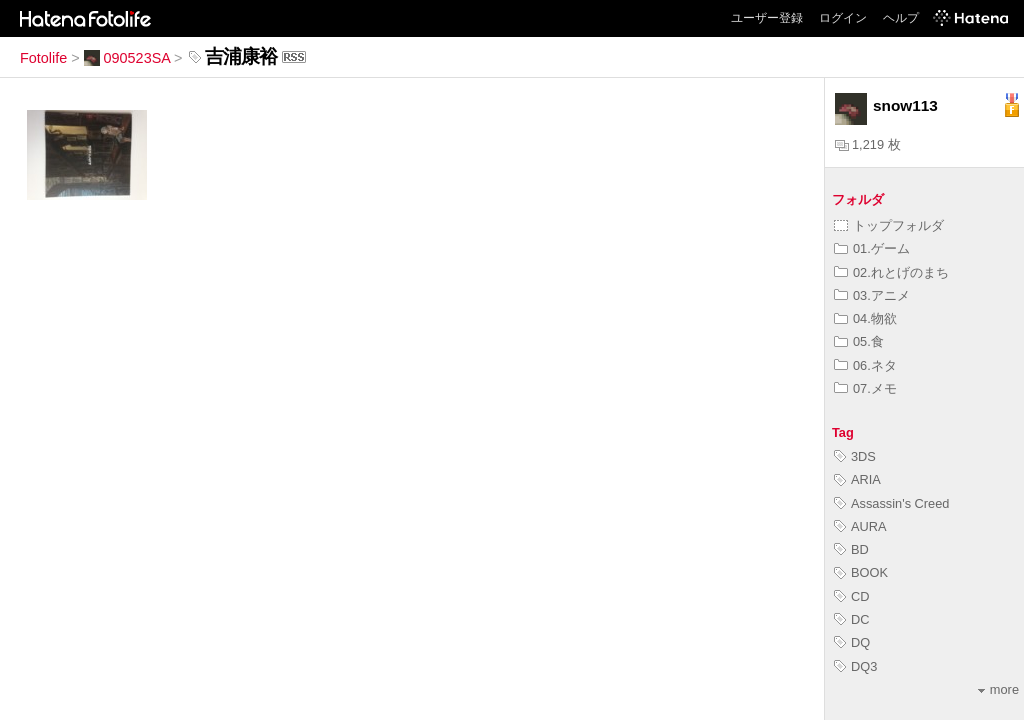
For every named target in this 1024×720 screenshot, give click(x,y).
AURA (860, 526)
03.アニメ (872, 295)
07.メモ (865, 388)
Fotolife (43, 58)
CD (851, 596)
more (998, 689)
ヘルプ (901, 18)
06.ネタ (865, 365)
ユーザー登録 (767, 18)
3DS (855, 456)
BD (851, 549)
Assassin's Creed (891, 503)
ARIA (857, 479)
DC (851, 619)
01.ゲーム (872, 248)
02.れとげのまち (891, 272)
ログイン (843, 18)
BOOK (861, 572)
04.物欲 (865, 318)
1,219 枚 (868, 144)
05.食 (859, 341)
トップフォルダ (889, 225)
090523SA (127, 58)
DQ (852, 642)
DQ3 (855, 666)
